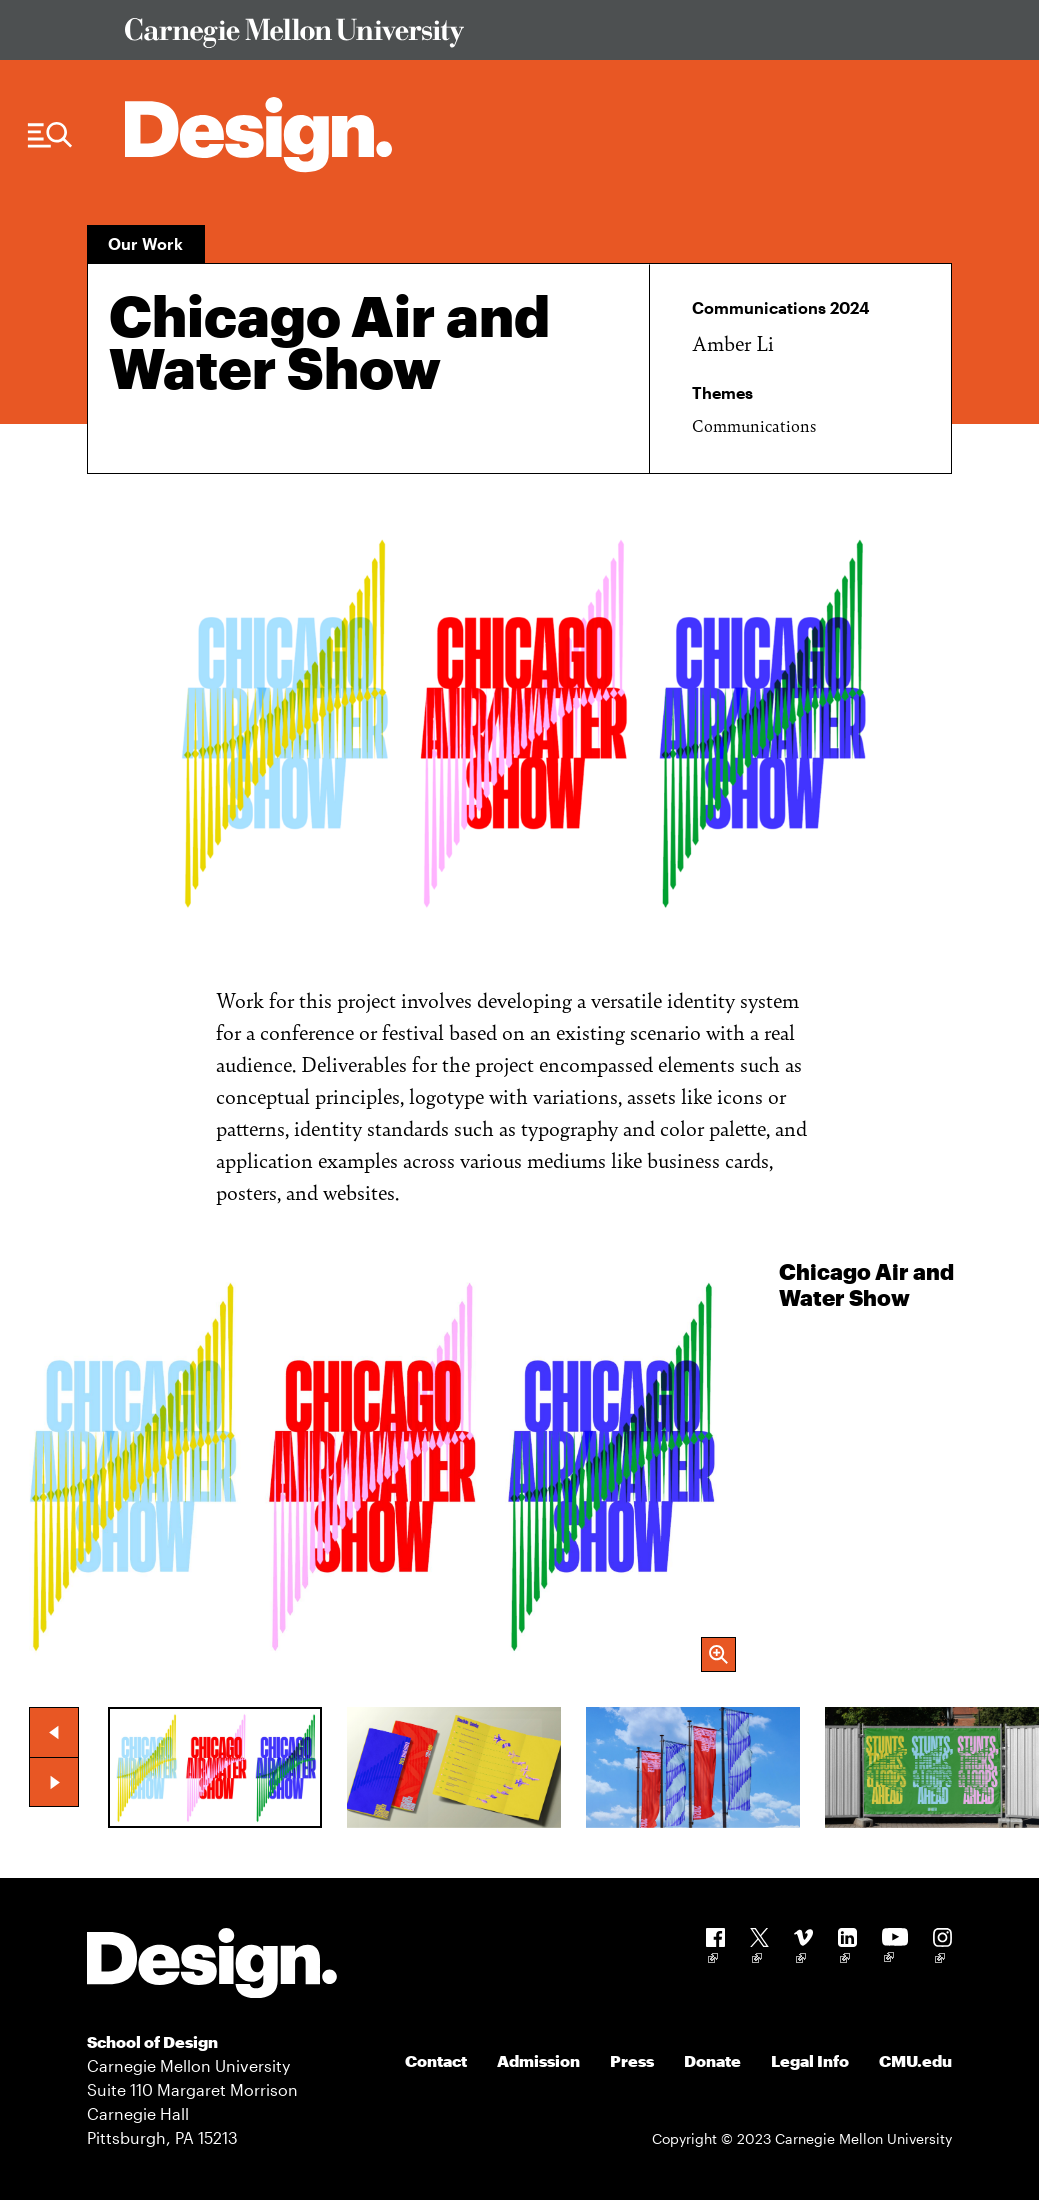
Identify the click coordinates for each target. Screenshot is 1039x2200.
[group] (519, 1465)
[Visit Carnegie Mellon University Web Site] (528, 36)
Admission (538, 2060)
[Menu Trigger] (50, 135)
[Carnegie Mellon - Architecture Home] (258, 134)
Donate (712, 2060)
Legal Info (810, 2060)
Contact (436, 2060)
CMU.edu (915, 2060)
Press (632, 2060)
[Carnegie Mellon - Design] (212, 1966)
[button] (54, 1732)
